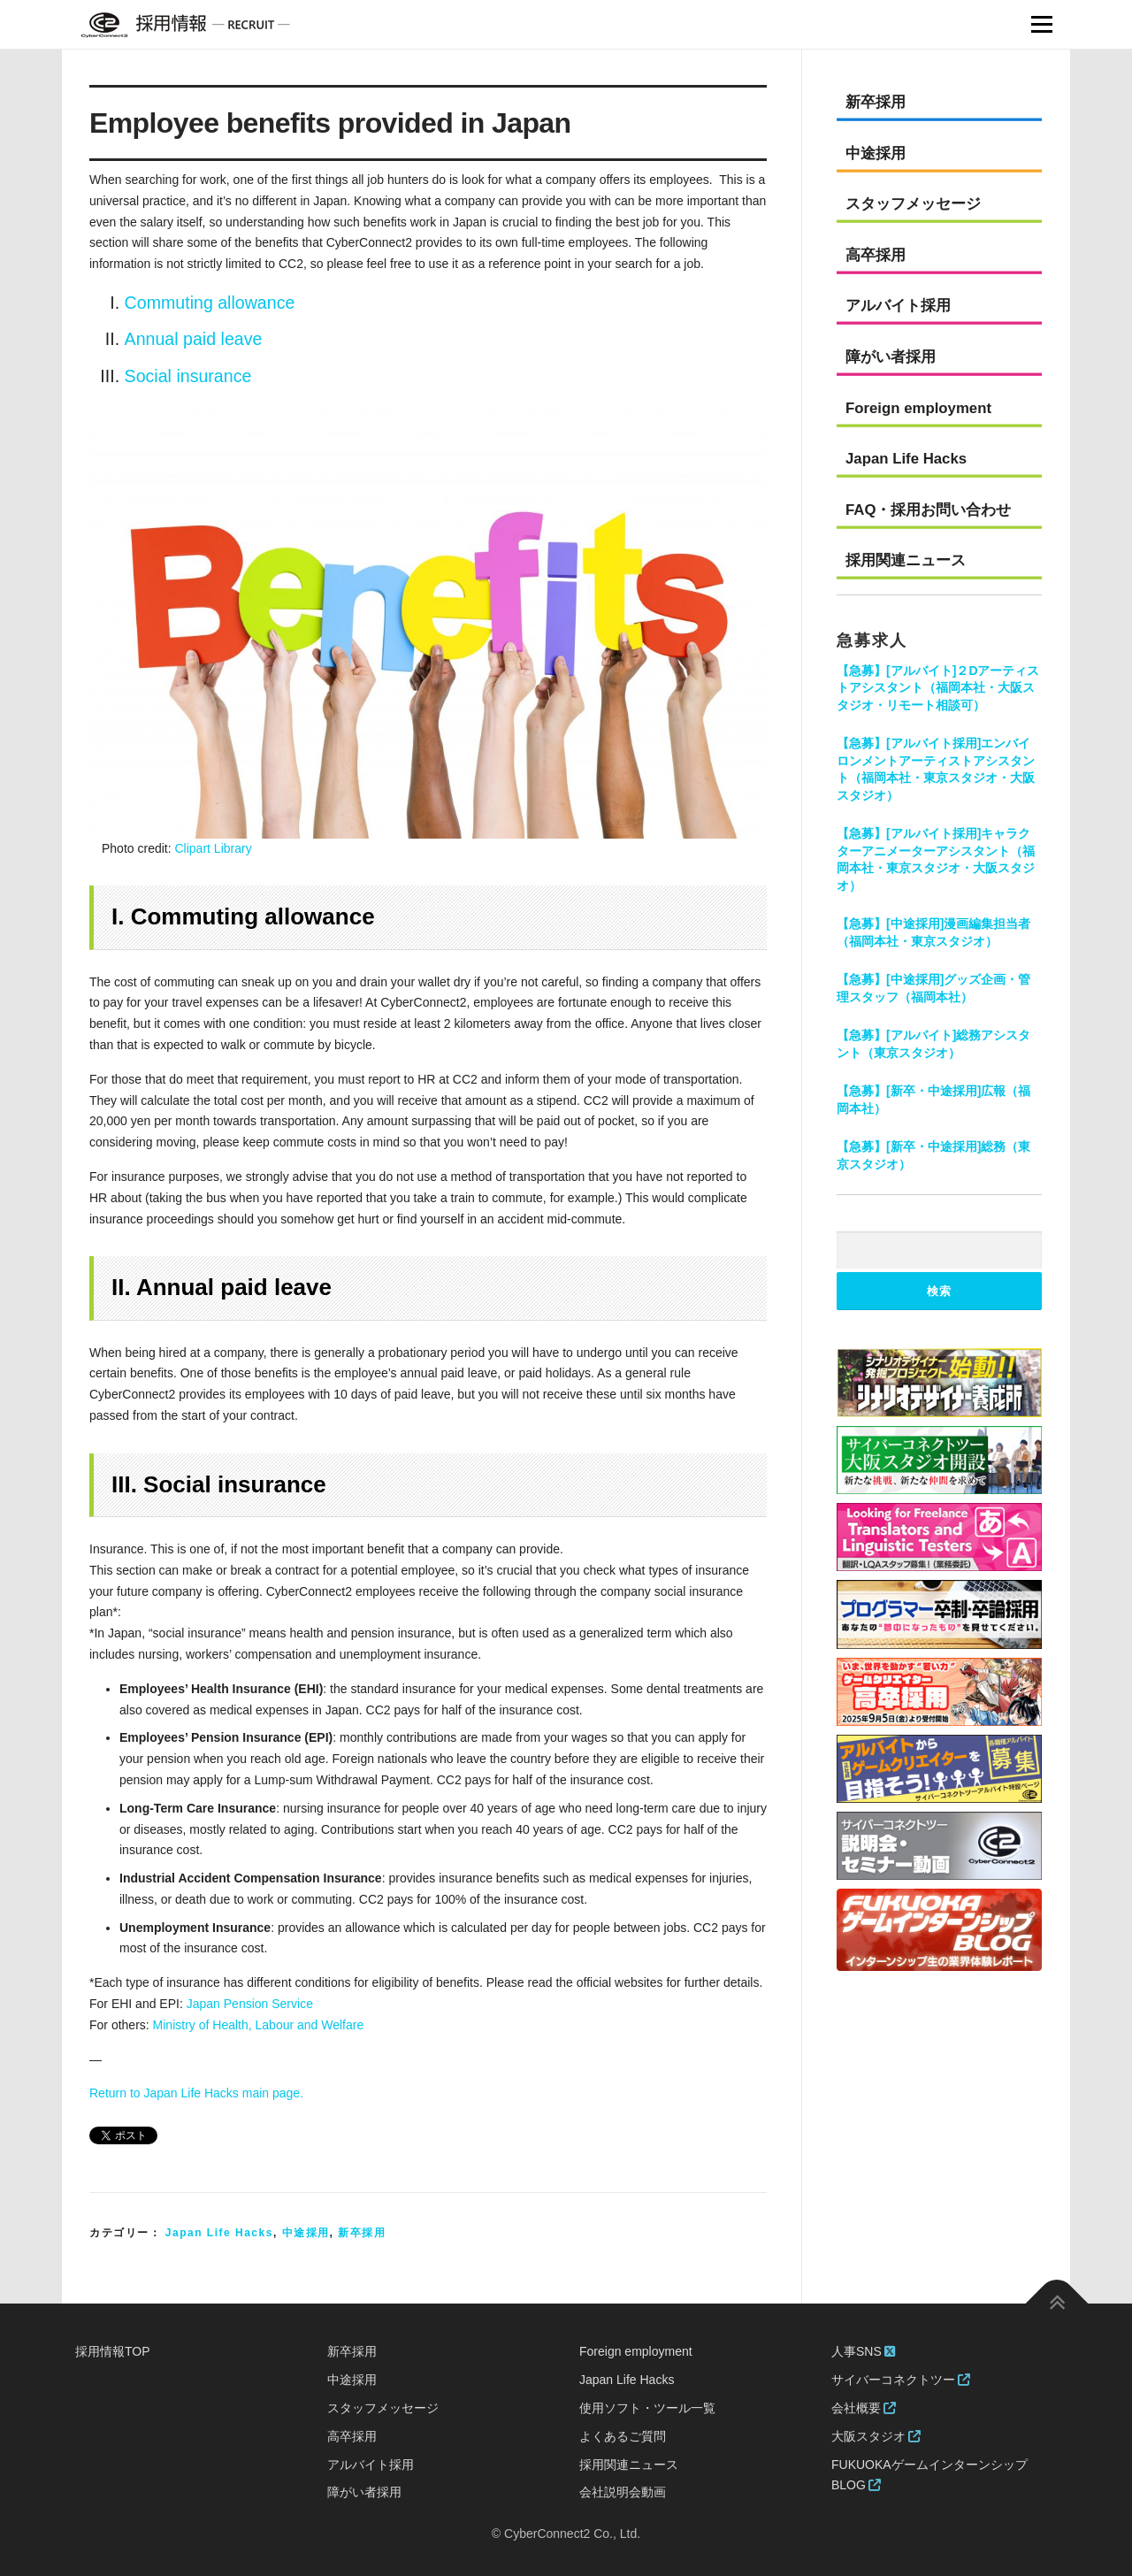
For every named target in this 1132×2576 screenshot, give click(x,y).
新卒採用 (362, 2233)
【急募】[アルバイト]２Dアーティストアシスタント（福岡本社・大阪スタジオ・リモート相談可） (938, 687)
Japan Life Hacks (219, 2233)
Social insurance (188, 376)
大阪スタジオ (876, 2436)
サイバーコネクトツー (900, 2380)
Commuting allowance (210, 302)
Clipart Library (213, 848)
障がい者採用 (890, 357)
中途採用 (306, 2233)
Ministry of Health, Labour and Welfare (258, 2025)
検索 (939, 1291)
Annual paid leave (194, 339)
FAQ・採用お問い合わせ (928, 510)
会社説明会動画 (622, 2492)
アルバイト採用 (898, 305)
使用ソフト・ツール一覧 (647, 2408)
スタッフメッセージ (913, 204)
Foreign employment (918, 408)
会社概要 (863, 2408)
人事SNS (863, 2351)
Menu (1041, 24)
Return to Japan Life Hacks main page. (196, 2093)
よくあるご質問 (622, 2436)
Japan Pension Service (250, 2004)
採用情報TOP (112, 2351)
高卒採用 (875, 255)
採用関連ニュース (905, 560)
